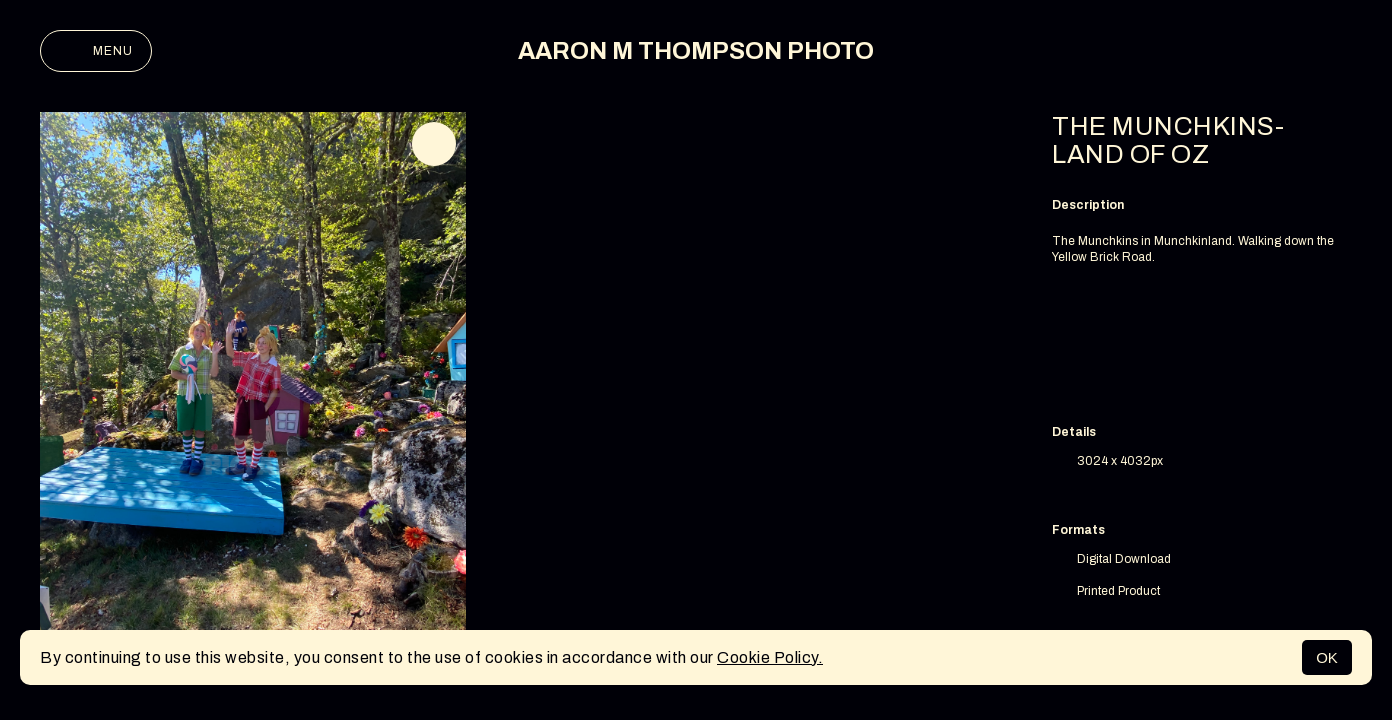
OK (1327, 657)
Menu (96, 51)
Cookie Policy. (770, 657)
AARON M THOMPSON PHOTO (696, 51)
